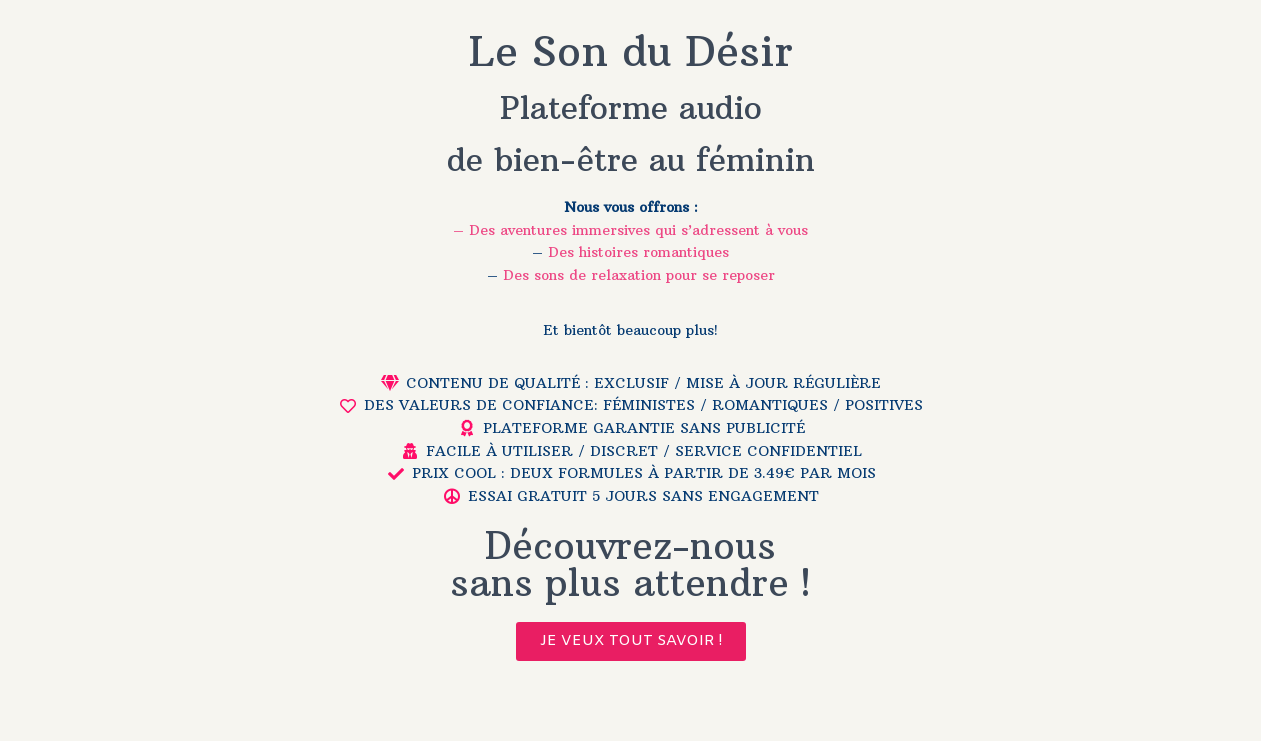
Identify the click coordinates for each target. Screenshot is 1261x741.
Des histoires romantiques (638, 252)
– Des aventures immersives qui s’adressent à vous (630, 230)
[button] (631, 641)
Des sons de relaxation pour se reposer (639, 275)
